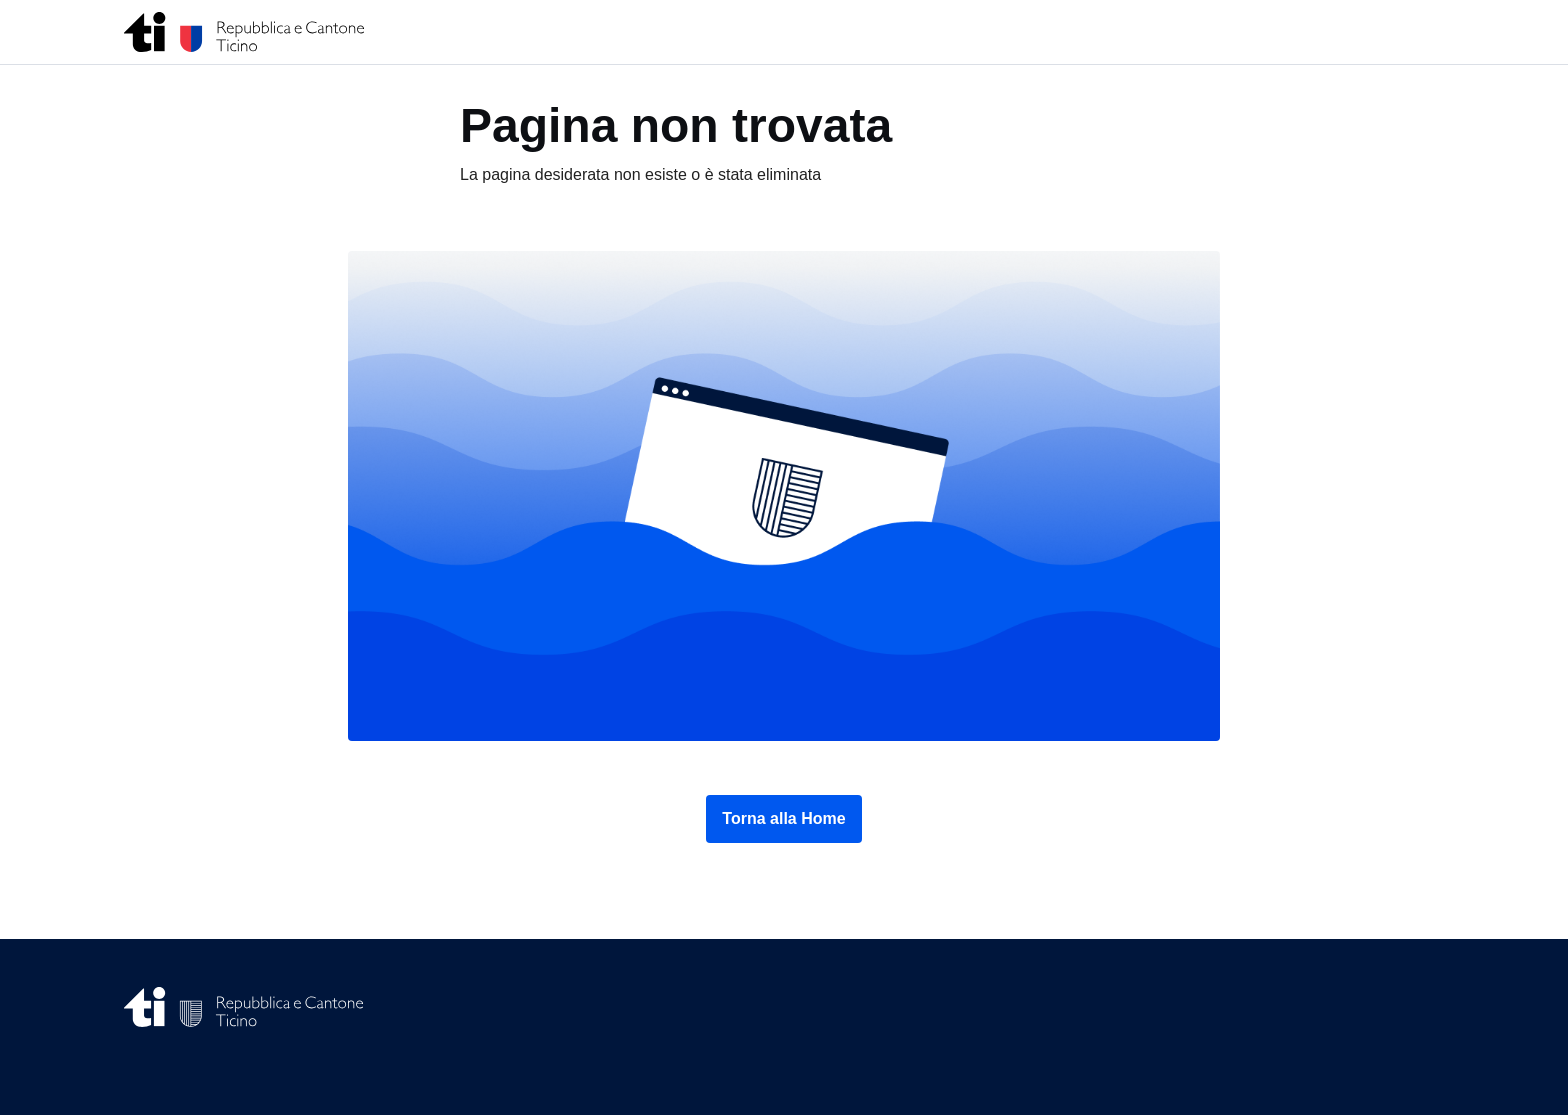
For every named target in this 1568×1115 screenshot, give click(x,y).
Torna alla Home (783, 818)
